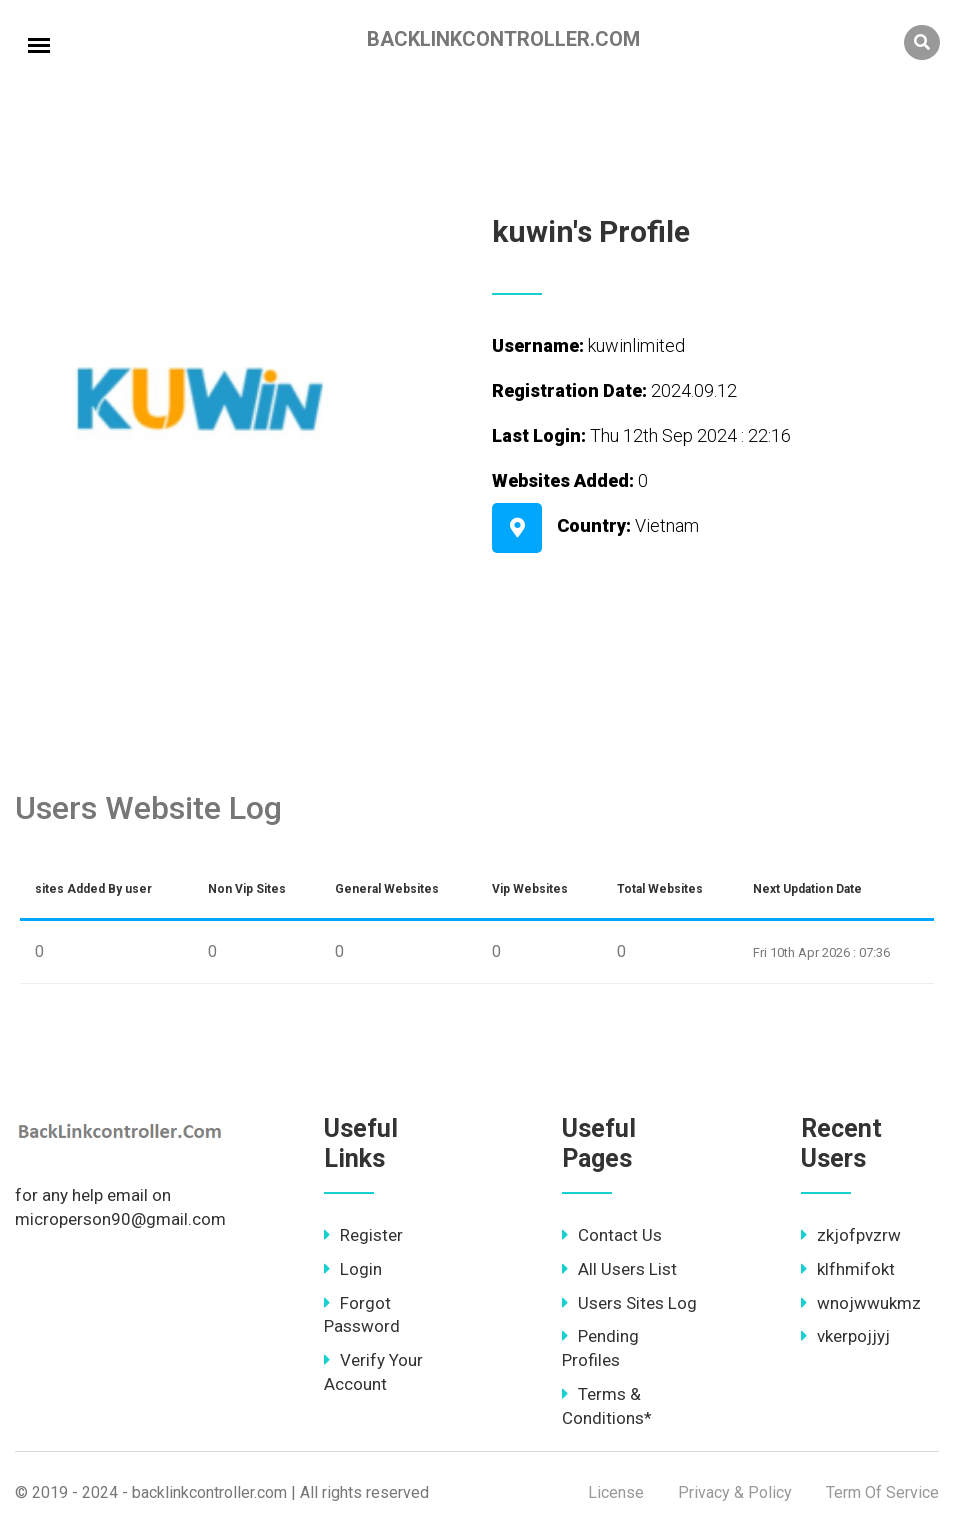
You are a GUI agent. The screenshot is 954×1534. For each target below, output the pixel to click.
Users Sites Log (629, 1303)
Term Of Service (882, 1492)
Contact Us (612, 1235)
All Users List (619, 1269)
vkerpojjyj (845, 1336)
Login (353, 1269)
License (616, 1492)
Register (363, 1235)
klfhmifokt (848, 1269)
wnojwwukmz (861, 1303)
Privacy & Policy (735, 1492)
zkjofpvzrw (851, 1235)
